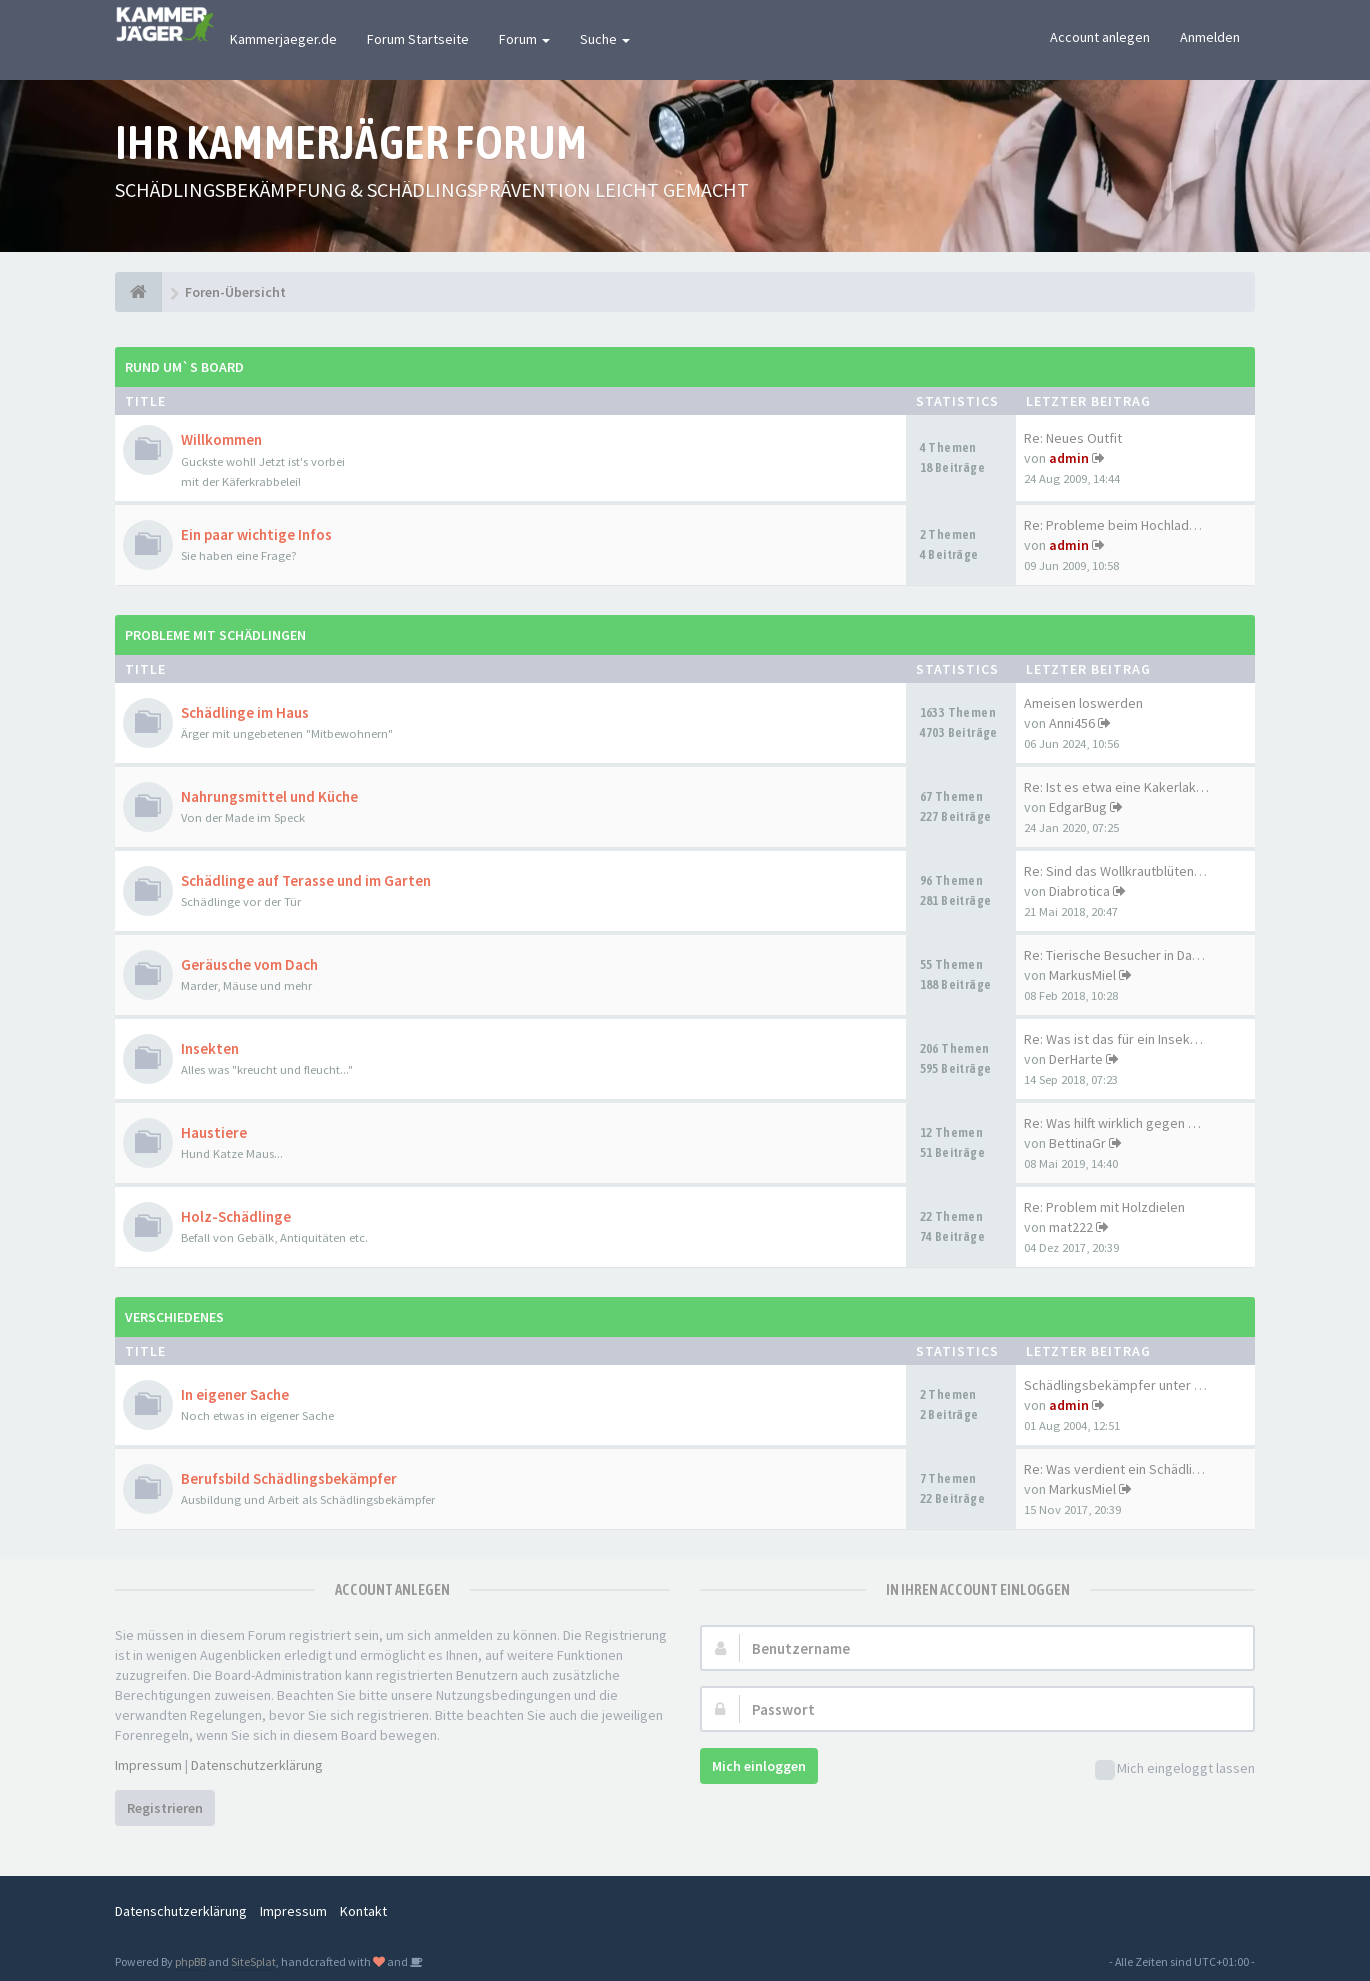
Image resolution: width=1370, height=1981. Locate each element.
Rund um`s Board (184, 367)
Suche (605, 39)
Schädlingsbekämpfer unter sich (1121, 1385)
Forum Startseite (418, 39)
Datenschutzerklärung (257, 1765)
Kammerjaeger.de (283, 39)
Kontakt (363, 1911)
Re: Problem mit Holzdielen (1104, 1207)
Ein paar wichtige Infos (256, 534)
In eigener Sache (235, 1394)
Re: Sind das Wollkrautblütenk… (1119, 871)
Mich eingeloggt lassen (1175, 1769)
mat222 (1071, 1227)
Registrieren (165, 1808)
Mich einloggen (759, 1766)
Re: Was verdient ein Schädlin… (1118, 1469)
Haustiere (214, 1132)
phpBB (190, 1961)
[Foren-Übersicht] (138, 292)
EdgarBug (1078, 807)
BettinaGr (1077, 1143)
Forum (524, 39)
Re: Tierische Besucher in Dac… (1118, 955)
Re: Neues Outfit (1073, 438)
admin (1069, 458)
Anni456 (1072, 723)
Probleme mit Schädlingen (215, 635)
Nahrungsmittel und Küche (269, 796)
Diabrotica (1079, 891)
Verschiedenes (174, 1317)
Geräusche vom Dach (249, 964)
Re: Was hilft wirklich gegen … (1112, 1123)
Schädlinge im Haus (245, 712)
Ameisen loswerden (1083, 703)
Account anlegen (1100, 37)
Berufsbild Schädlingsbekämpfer (289, 1478)
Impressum (148, 1765)
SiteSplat (253, 1961)
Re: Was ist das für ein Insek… (1113, 1039)
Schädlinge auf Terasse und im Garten (306, 880)
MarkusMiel (1082, 975)
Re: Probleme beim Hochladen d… (1126, 525)
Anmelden (1210, 37)
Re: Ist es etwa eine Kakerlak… (1116, 787)
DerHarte (1076, 1059)
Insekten (210, 1048)
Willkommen (221, 439)
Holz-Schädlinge (236, 1216)
